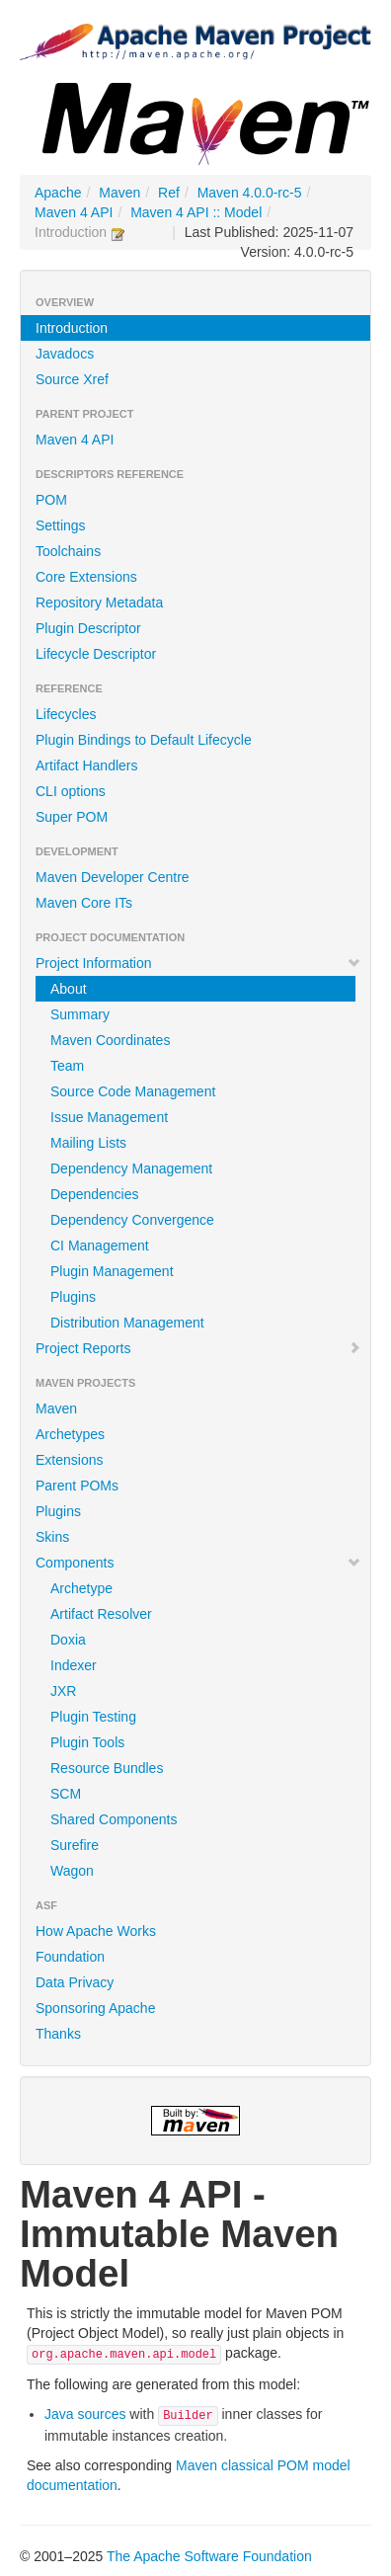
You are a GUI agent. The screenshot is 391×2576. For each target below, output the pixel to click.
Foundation (70, 1957)
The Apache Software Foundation (209, 2556)
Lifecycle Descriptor (96, 654)
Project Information (198, 963)
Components (198, 1562)
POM (51, 500)
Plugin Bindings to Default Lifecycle (144, 740)
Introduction (72, 328)
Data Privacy (75, 1982)
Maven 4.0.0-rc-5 (249, 193)
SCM (65, 1794)
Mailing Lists (88, 1143)
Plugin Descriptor (88, 628)
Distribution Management (127, 1322)
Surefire (74, 1845)
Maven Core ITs (84, 903)
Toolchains (68, 551)
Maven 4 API (74, 212)
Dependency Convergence (132, 1220)
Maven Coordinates (110, 1040)
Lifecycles (66, 714)
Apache (58, 193)
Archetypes (70, 1434)
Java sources (84, 2414)
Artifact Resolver (101, 1614)
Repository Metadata (99, 602)
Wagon (72, 1871)
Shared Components (113, 1819)
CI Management (99, 1245)
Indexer (73, 1665)
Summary (80, 1014)
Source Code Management (132, 1091)
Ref (169, 193)
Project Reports (198, 1348)
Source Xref (72, 379)
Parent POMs (77, 1485)
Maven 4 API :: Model (196, 212)
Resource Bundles (106, 1768)
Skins (52, 1537)
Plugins (73, 1297)
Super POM (72, 817)
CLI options (71, 791)
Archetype (81, 1588)
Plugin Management (112, 1271)
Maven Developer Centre (113, 877)
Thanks (58, 2034)
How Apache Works (96, 1931)
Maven (119, 193)
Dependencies (94, 1194)
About (68, 989)
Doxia (68, 1640)
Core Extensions (86, 577)
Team (67, 1066)
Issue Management (109, 1117)
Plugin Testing (93, 1717)
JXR (63, 1691)
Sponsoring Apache (95, 2008)
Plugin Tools (87, 1742)
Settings (61, 525)
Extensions (69, 1460)
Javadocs (65, 354)
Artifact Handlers (86, 765)
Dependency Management (131, 1168)
